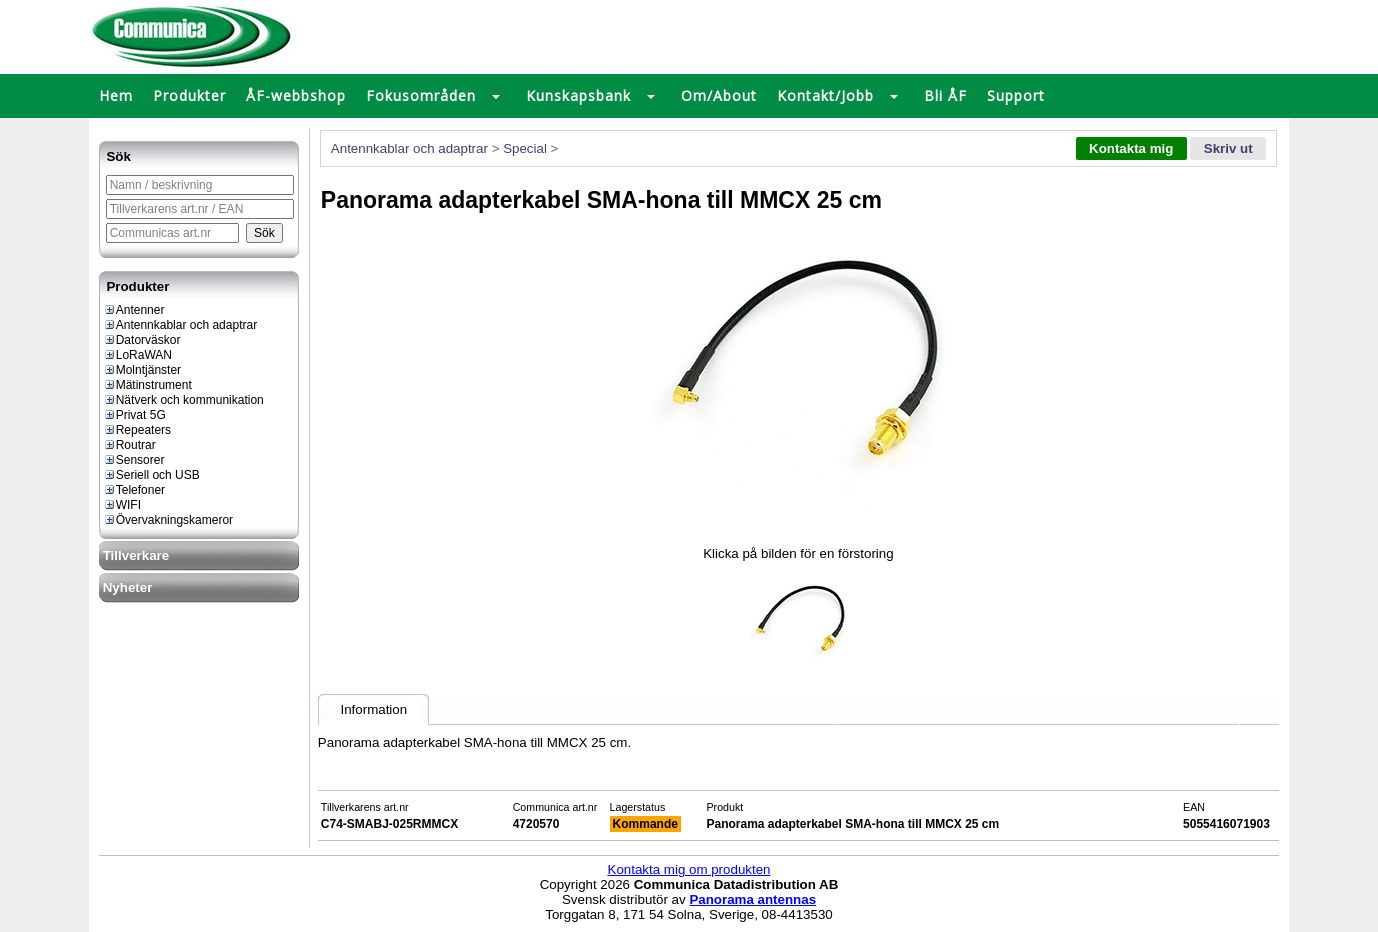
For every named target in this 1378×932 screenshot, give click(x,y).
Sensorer (134, 460)
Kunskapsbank (578, 95)
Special (525, 148)
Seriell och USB (151, 475)
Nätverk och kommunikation (183, 400)
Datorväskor (142, 340)
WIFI (122, 505)
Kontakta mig (1131, 148)
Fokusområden (421, 95)
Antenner (134, 310)
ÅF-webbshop (296, 95)
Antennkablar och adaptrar (180, 325)
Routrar (129, 445)
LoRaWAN (137, 355)
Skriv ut (1228, 148)
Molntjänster (142, 370)
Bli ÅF (945, 95)
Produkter (189, 95)
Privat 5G (134, 415)
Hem (116, 95)
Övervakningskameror (168, 520)
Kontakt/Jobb (825, 95)
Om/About (719, 95)
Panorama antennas (752, 899)
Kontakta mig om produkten (689, 869)
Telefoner (134, 490)
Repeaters (137, 430)
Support (1016, 95)
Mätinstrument (147, 385)
